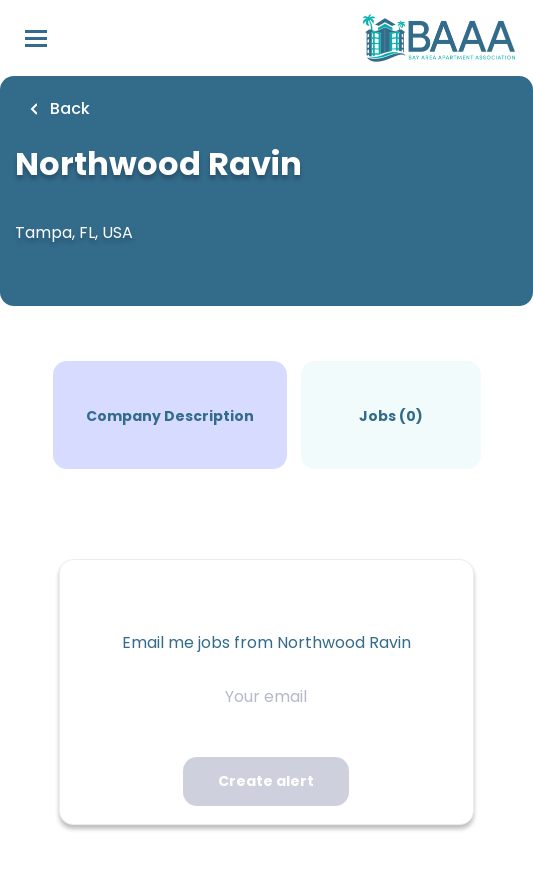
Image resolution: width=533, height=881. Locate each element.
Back (68, 108)
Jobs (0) (391, 416)
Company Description (170, 416)
